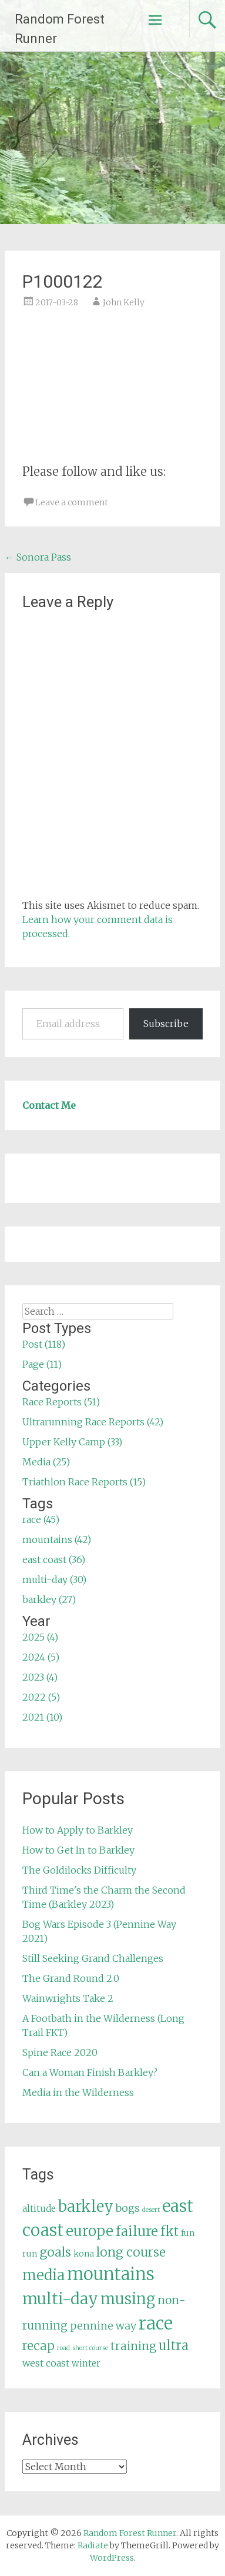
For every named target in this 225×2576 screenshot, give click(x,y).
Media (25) (46, 1462)
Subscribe (166, 1023)
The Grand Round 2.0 (70, 1978)
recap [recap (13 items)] (38, 2346)
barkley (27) (49, 1599)
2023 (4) (40, 1677)
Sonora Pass (38, 557)
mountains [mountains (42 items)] (111, 2274)
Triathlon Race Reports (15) (84, 1482)
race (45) (40, 1519)
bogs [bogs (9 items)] (128, 2208)
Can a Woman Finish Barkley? (89, 2072)
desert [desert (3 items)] (151, 2210)
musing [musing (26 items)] (127, 2299)
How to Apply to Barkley (77, 1830)
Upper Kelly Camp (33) (72, 1442)
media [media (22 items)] (43, 2275)
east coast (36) (53, 1559)
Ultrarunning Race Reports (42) (92, 1422)
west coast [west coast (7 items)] (45, 2363)
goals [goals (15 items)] (55, 2252)
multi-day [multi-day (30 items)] (60, 2298)
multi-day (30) (54, 1579)
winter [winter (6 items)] (86, 2363)
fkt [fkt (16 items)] (169, 2232)
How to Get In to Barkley (78, 1850)
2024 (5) (40, 1657)
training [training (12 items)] (133, 2346)
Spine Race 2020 (60, 2052)
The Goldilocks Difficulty (79, 1870)
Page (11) (42, 1364)
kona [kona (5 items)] (83, 2253)
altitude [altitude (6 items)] (39, 2208)
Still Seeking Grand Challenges (92, 1958)
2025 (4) (40, 1637)
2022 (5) (41, 1697)
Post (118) (43, 1344)
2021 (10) (42, 1717)
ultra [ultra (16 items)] (174, 2346)
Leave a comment (71, 502)
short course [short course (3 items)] (90, 2348)
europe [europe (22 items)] (89, 2231)
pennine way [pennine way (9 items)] (103, 2326)
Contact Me (49, 1105)
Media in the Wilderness (78, 2092)
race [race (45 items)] (156, 2323)
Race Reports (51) (61, 1402)
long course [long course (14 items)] (131, 2252)
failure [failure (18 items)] (137, 2231)
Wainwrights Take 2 (67, 1998)
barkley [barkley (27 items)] (85, 2206)
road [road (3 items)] (63, 2348)
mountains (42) (56, 1539)
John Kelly (124, 302)
